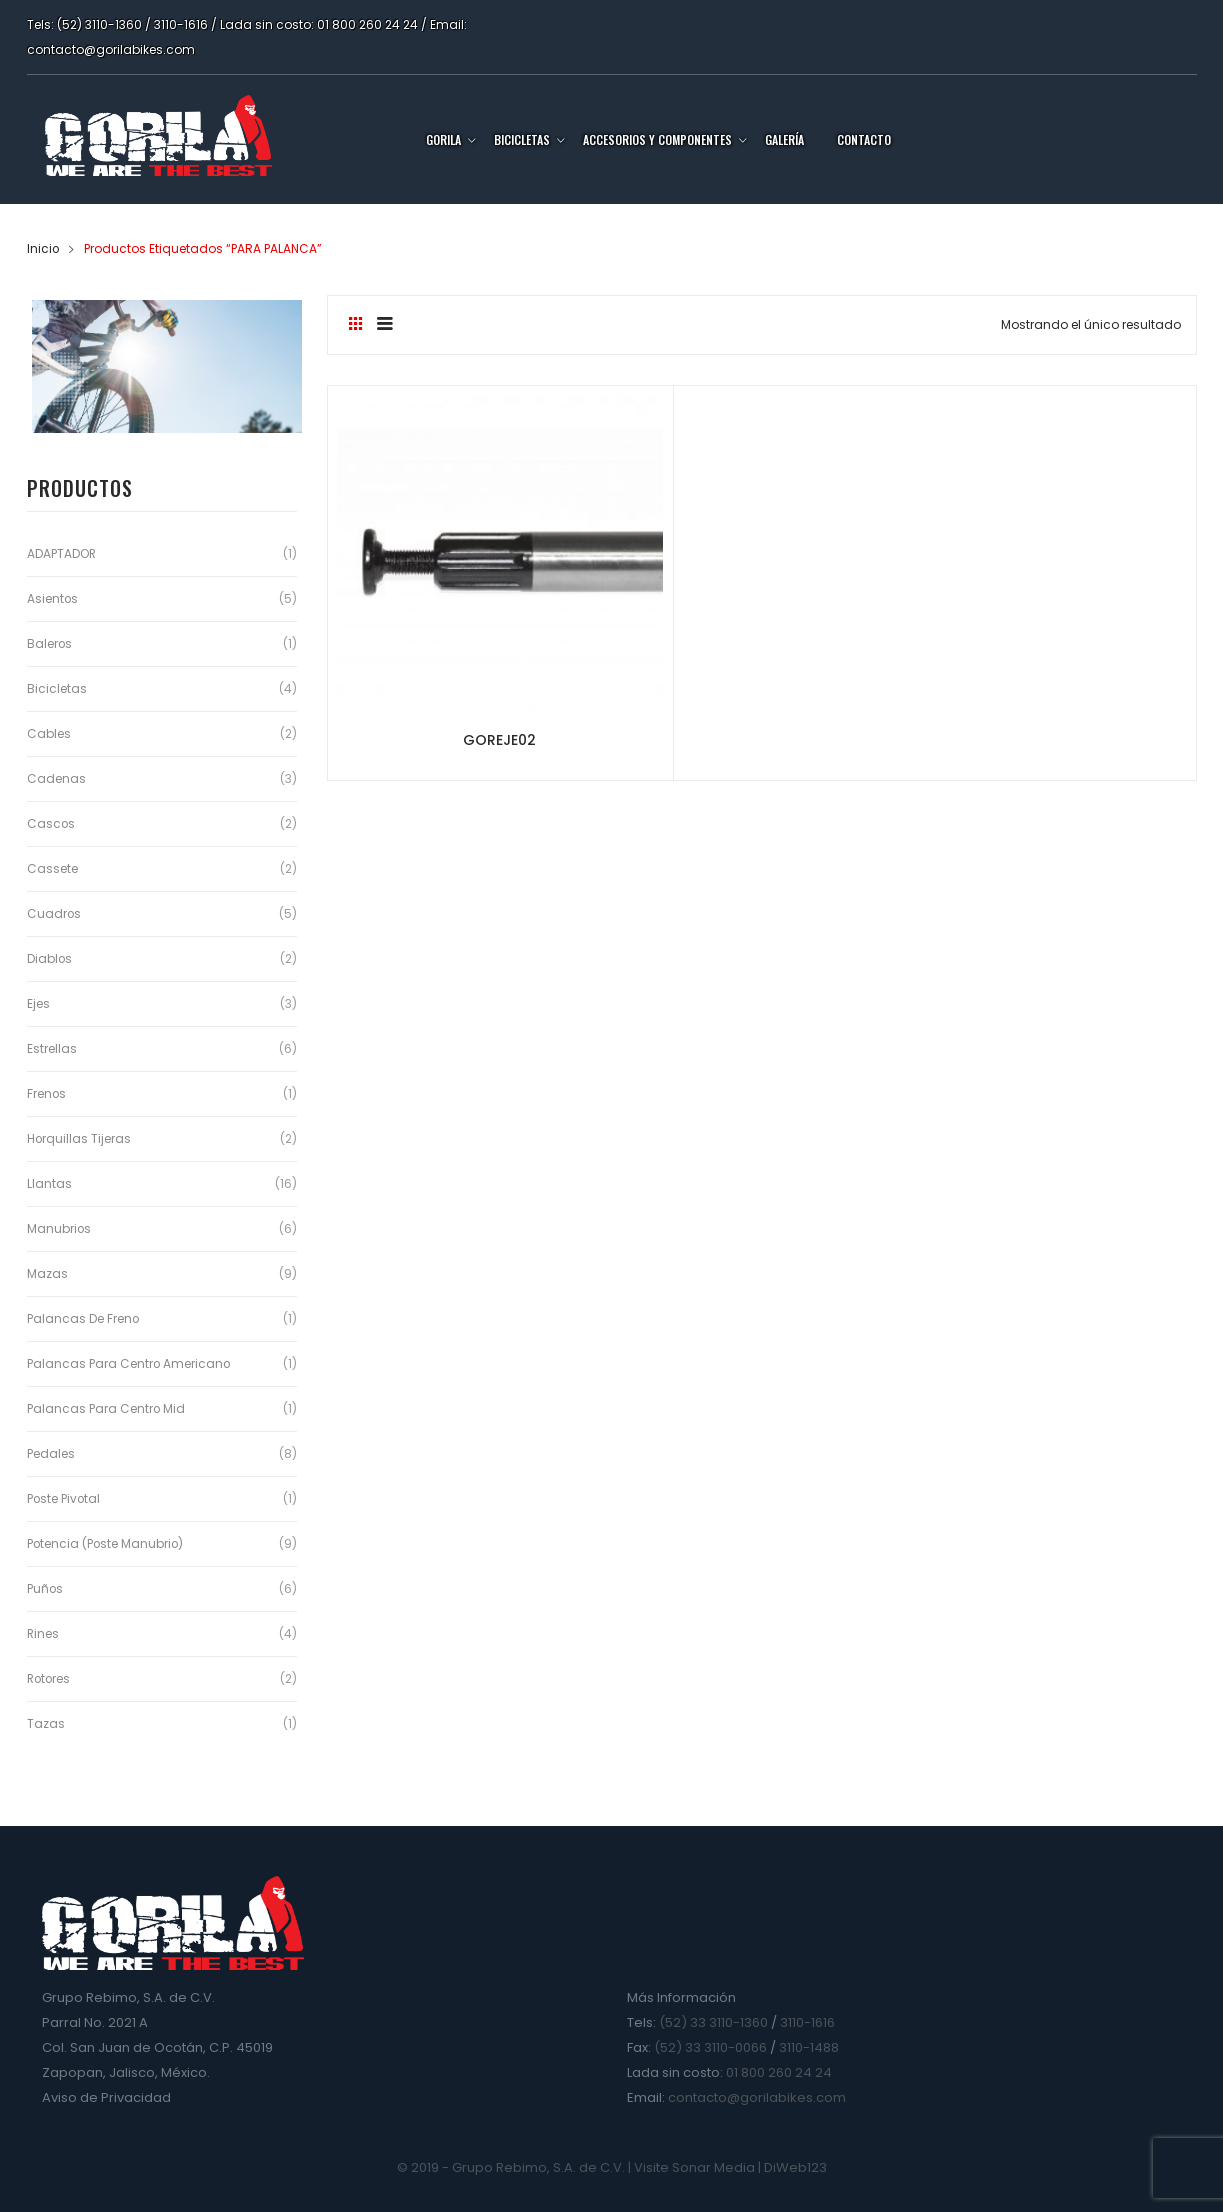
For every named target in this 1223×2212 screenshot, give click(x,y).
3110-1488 (809, 2047)
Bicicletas (522, 139)
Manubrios (59, 1228)
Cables (49, 733)
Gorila (443, 139)
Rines (43, 1633)
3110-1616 (181, 24)
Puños (45, 1588)
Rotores (50, 1678)
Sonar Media (713, 2167)
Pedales (51, 1453)
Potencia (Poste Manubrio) (106, 1543)
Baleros (50, 643)
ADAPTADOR (62, 553)
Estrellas (52, 1048)
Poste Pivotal (64, 1498)
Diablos (50, 958)
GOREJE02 (470, 683)
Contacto (864, 139)
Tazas (46, 1723)
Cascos (51, 823)
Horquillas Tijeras (79, 1138)
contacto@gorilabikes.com (111, 49)
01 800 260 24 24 (367, 24)
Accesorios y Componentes (657, 139)
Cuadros (54, 913)
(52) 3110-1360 (99, 24)
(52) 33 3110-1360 (713, 2022)
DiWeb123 (795, 2167)
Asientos (53, 598)
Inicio (43, 248)
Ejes (38, 1003)
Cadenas (56, 778)
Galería (784, 139)
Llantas (49, 1183)
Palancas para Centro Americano (129, 1363)
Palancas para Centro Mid (106, 1408)
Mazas (47, 1273)
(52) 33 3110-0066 (710, 2047)
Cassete (52, 868)
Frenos (47, 1093)
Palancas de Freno (83, 1318)
